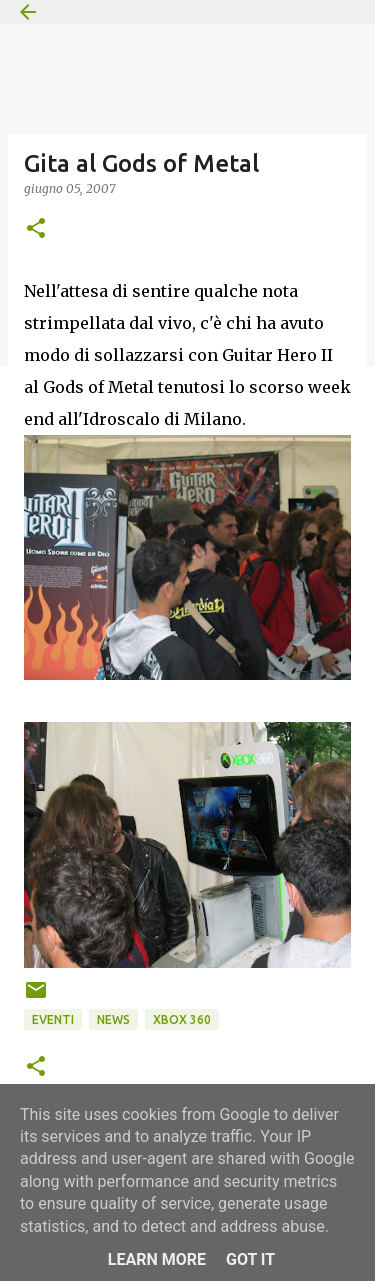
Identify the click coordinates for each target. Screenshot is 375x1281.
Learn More (157, 1259)
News (113, 1019)
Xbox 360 (182, 1019)
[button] (36, 229)
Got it (250, 1259)
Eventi (53, 1019)
